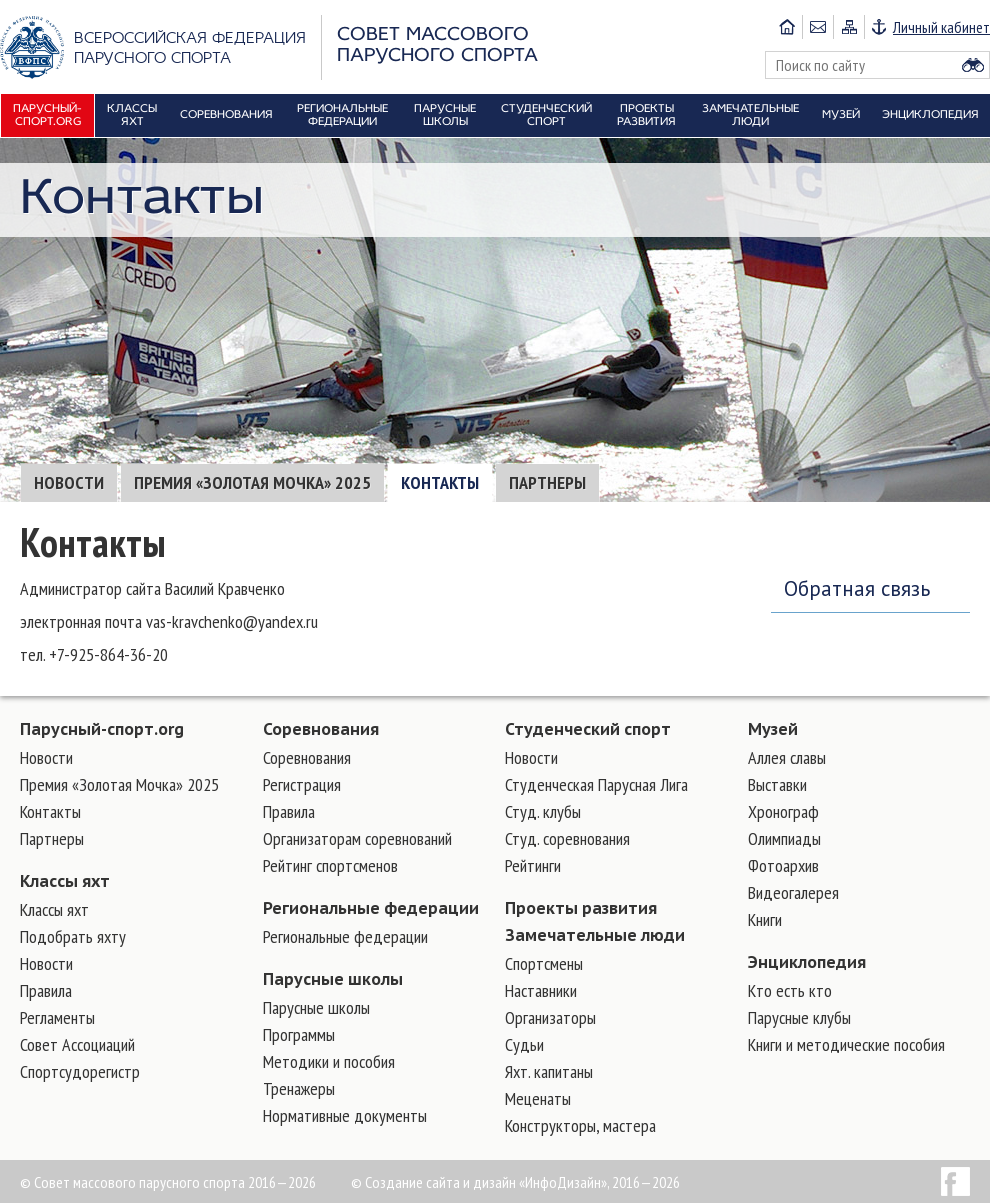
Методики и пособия (329, 1061)
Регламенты (57, 1017)
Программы (299, 1034)
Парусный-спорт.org (102, 729)
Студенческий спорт (588, 729)
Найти (973, 65)
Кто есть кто (790, 990)
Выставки (777, 784)
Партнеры (547, 482)
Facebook (955, 1181)
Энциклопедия (807, 962)
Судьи (524, 1044)
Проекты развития (581, 908)
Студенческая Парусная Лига (596, 784)
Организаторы (550, 1017)
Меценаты (538, 1098)
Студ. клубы (543, 811)
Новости (69, 482)
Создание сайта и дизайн (440, 1182)
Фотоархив (783, 865)
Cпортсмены (544, 963)
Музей (773, 729)
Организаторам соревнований (357, 838)
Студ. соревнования (567, 838)
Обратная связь (857, 588)
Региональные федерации (371, 908)
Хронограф (783, 811)
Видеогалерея (793, 892)
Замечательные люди (595, 935)
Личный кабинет (941, 27)
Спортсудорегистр (80, 1071)
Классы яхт (65, 881)
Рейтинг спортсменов (330, 865)
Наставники (541, 990)
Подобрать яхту (73, 936)
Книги (765, 919)
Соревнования (321, 729)
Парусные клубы (799, 1017)
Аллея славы (787, 757)
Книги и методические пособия (846, 1044)
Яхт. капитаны (549, 1071)
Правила (46, 990)
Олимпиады (784, 838)
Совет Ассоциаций (77, 1044)
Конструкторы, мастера (580, 1125)
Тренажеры (299, 1088)
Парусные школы (333, 979)
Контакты (440, 482)
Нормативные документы (345, 1115)
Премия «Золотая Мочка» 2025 (252, 482)
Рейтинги (533, 865)
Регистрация (302, 784)
